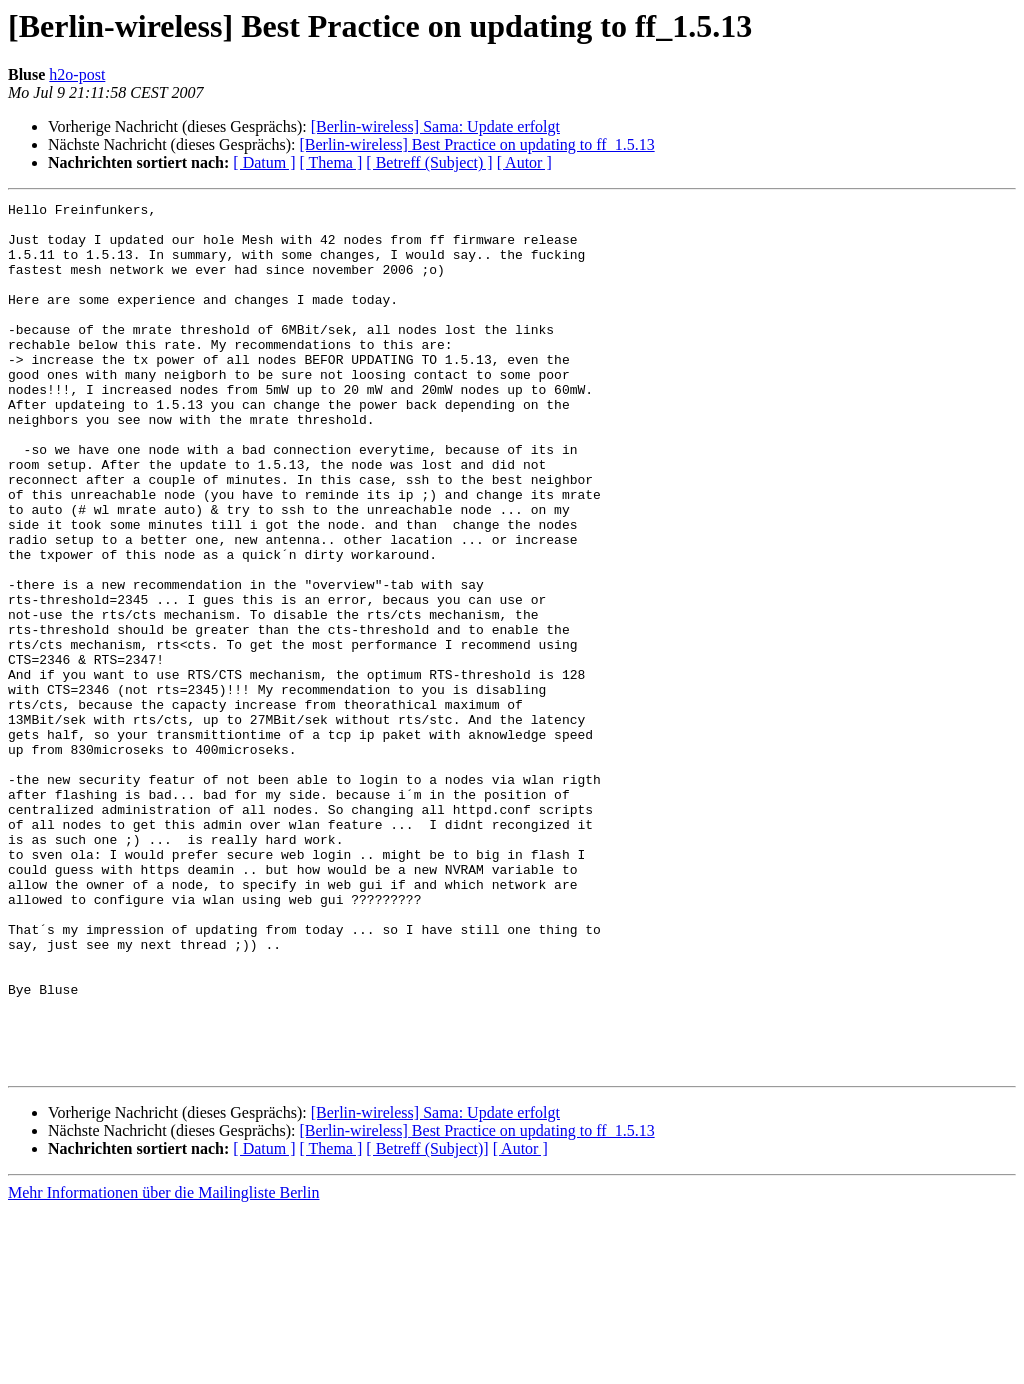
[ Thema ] (331, 162)
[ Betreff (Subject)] (427, 1322)
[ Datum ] (264, 162)
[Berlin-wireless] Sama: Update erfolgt (435, 126)
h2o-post (77, 74)
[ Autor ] (524, 162)
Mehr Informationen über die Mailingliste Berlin (163, 1366)
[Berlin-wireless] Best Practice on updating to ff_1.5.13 (476, 144)
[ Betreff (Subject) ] (429, 162)
